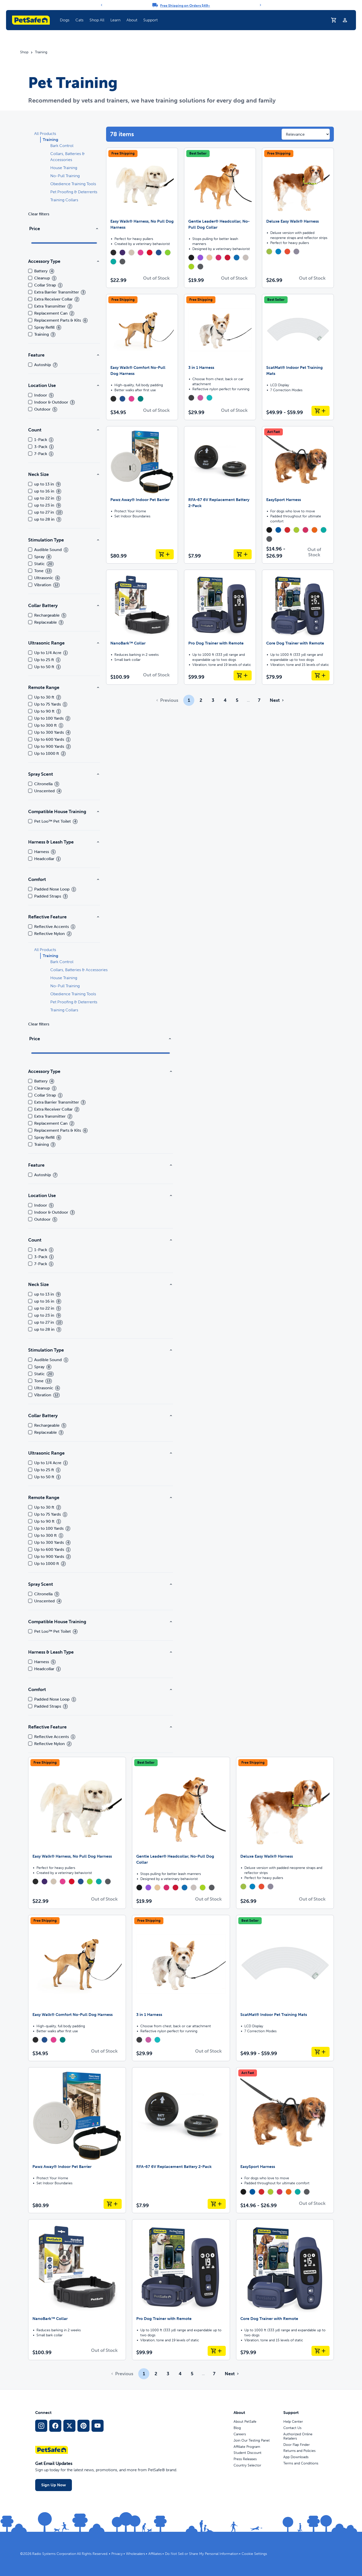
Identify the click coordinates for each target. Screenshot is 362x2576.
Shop (24, 52)
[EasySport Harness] (298, 495)
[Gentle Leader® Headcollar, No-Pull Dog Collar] (220, 218)
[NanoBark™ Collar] (142, 627)
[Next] (260, 5)
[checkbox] (30, 271)
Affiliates (155, 2554)
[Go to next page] (276, 700)
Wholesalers (135, 2554)
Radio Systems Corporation (54, 2554)
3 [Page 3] (213, 700)
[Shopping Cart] (334, 20)
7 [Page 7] (259, 700)
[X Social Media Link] (69, 2426)
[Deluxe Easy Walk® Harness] (298, 218)
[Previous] (102, 5)
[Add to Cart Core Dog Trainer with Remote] (320, 675)
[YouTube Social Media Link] (98, 2426)
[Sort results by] (306, 134)
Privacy (117, 2554)
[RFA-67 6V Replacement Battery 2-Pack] (220, 495)
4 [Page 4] (225, 700)
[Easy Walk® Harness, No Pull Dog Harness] (142, 218)
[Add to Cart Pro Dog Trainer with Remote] (243, 675)
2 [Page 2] (201, 700)
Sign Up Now (53, 2485)
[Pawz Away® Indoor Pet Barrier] (142, 495)
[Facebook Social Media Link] (55, 2426)
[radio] (113, 253)
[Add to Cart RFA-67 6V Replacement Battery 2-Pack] (243, 554)
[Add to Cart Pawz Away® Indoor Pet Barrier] (165, 554)
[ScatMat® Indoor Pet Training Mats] (298, 357)
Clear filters (38, 214)
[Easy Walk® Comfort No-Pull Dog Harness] (142, 357)
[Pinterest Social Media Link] (83, 2426)
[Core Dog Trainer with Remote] (298, 627)
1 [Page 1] (189, 700)
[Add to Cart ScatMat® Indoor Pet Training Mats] (320, 411)
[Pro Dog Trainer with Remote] (220, 627)
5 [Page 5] (237, 700)
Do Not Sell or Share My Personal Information (201, 2554)
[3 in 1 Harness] (220, 357)
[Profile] (345, 20)
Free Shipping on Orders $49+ (185, 6)
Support (150, 20)
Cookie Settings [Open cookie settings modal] (254, 2554)
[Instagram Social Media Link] (41, 2426)
